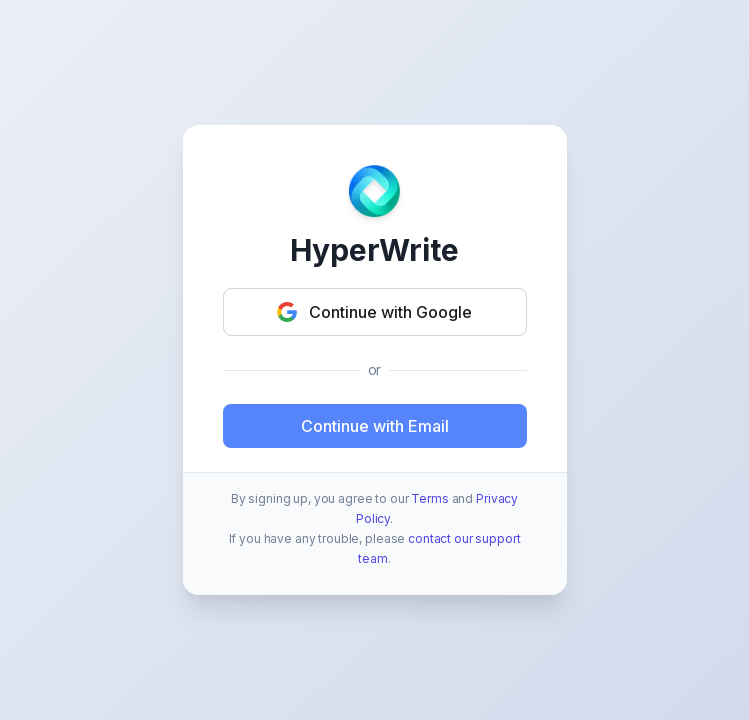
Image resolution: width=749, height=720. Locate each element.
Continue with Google (374, 312)
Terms (429, 498)
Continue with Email (375, 426)
